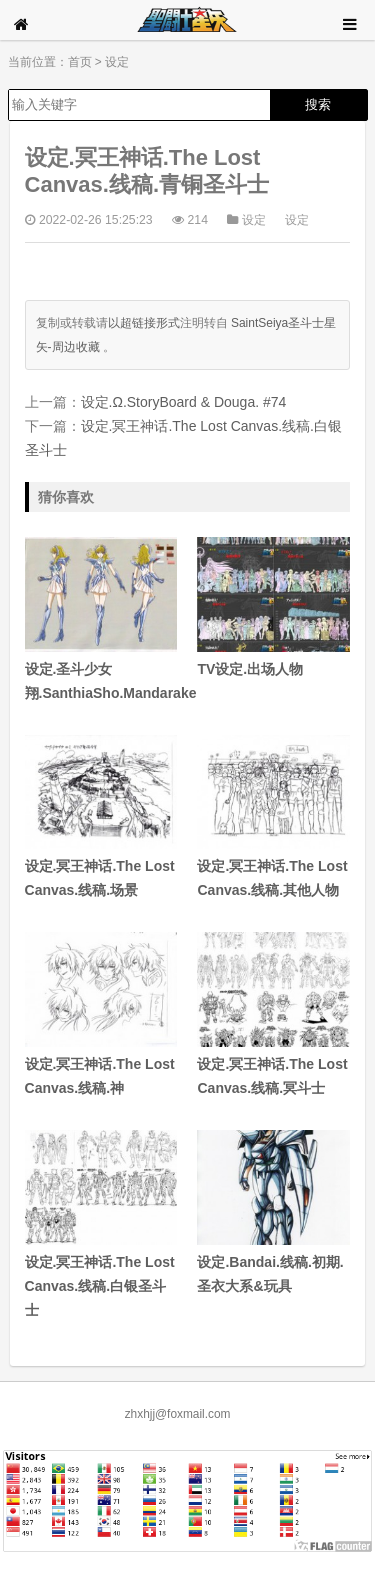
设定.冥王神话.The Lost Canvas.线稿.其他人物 (273, 817)
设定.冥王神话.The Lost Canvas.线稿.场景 (101, 817)
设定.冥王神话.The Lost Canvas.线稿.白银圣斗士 (101, 1224)
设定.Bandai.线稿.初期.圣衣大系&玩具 (273, 1212)
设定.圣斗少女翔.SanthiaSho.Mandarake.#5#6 (101, 619)
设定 (117, 62)
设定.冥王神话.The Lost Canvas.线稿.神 (101, 1014)
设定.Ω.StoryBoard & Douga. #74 (184, 402)
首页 (80, 62)
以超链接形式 (144, 323)
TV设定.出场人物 (273, 607)
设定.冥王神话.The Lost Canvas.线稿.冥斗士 (273, 1014)
